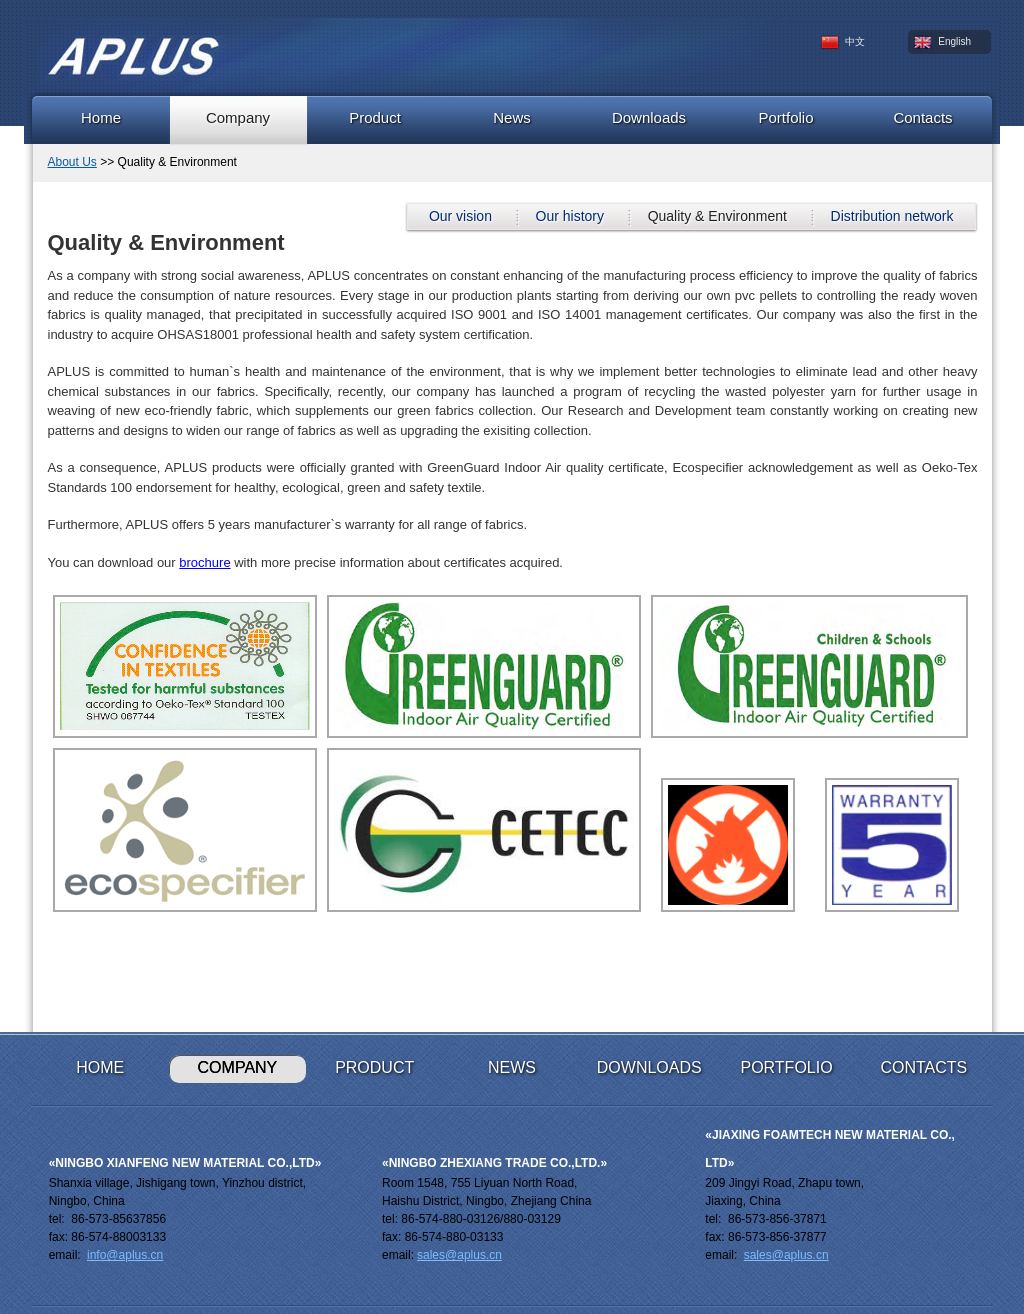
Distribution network (892, 216)
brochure (204, 562)
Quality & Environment (717, 216)
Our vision (460, 216)
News (512, 117)
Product (375, 117)
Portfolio (785, 117)
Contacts (922, 117)
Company (238, 117)
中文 (843, 42)
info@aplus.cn (125, 1255)
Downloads (649, 117)
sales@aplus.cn (459, 1255)
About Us (72, 162)
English (943, 42)
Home (101, 117)
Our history (570, 216)
